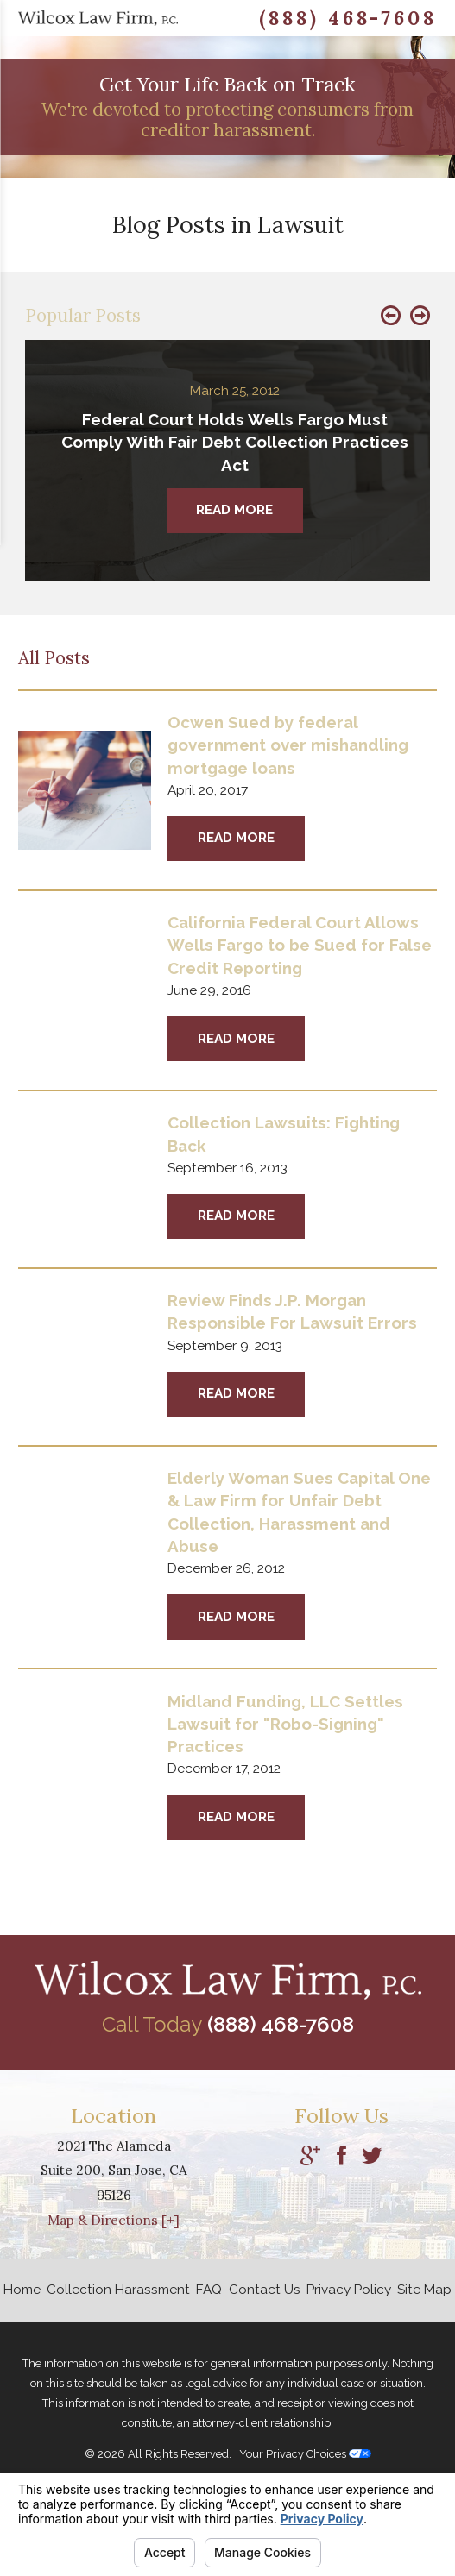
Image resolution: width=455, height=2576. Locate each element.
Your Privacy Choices (305, 2453)
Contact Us (264, 2289)
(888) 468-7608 (347, 18)
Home (22, 2289)
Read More (236, 837)
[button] (391, 315)
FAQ (209, 2289)
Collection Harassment (118, 2289)
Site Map (424, 2289)
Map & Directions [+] (113, 2220)
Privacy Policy (348, 2289)
